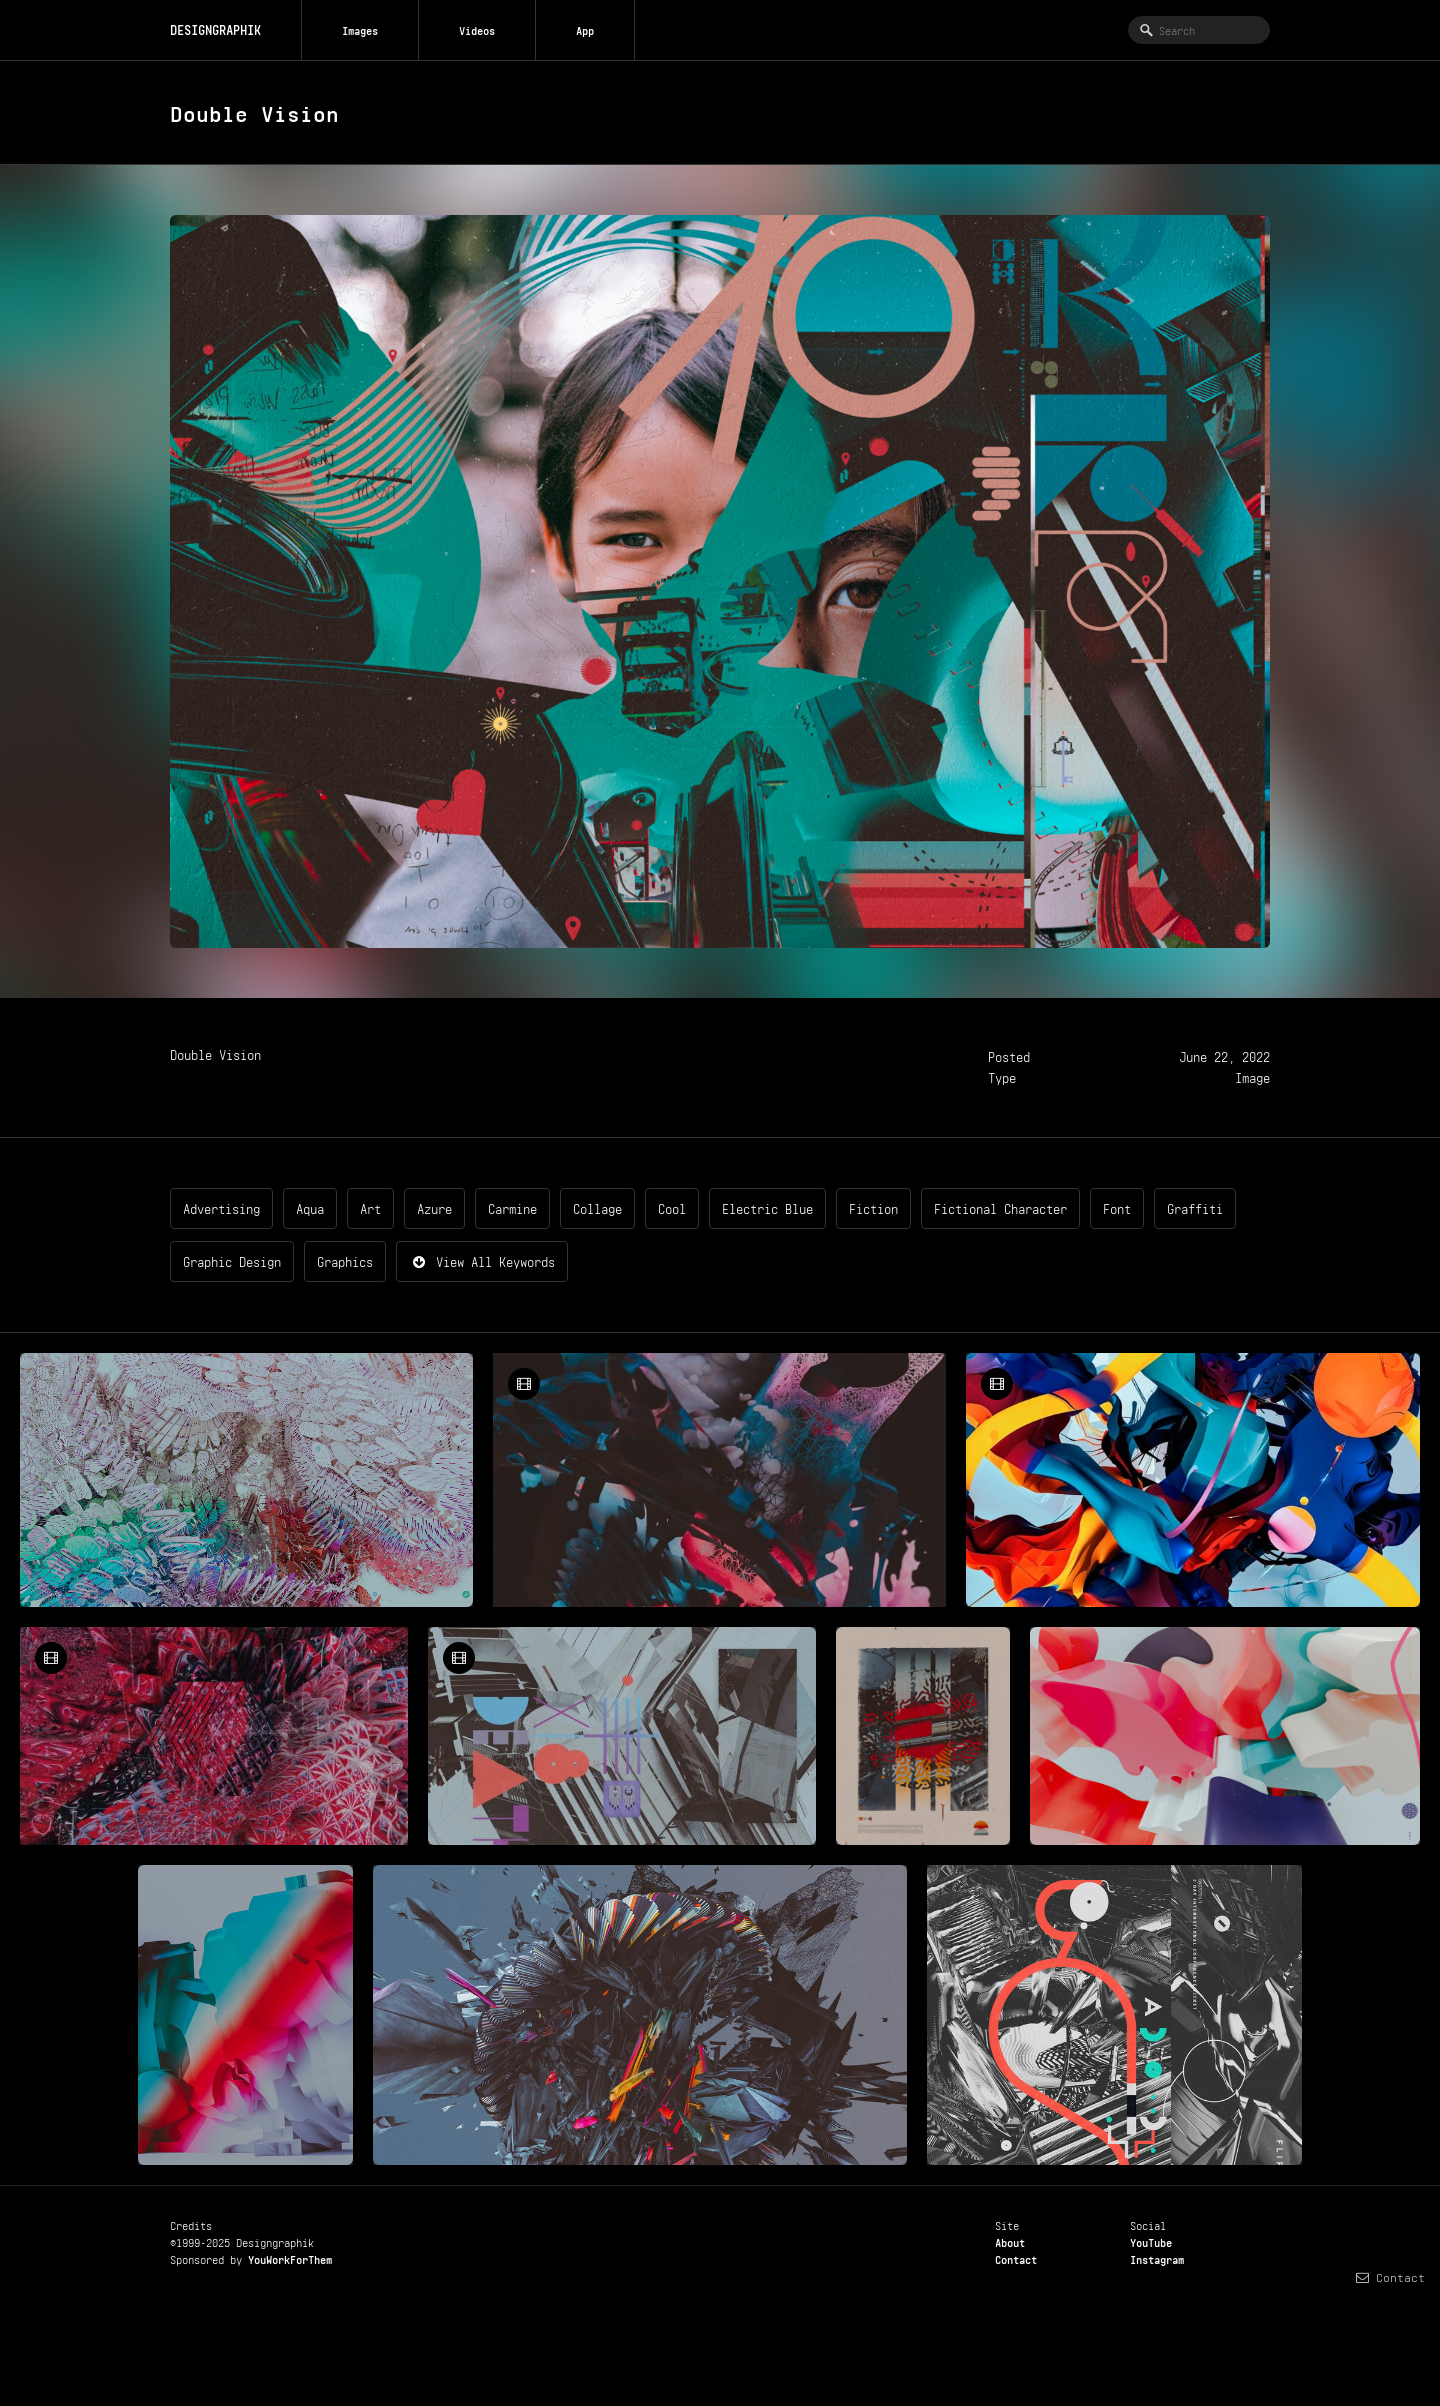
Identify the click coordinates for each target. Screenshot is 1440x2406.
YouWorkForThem (290, 2258)
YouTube (1151, 2241)
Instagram (1157, 2258)
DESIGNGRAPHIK (215, 28)
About (1010, 2241)
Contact (1016, 2258)
